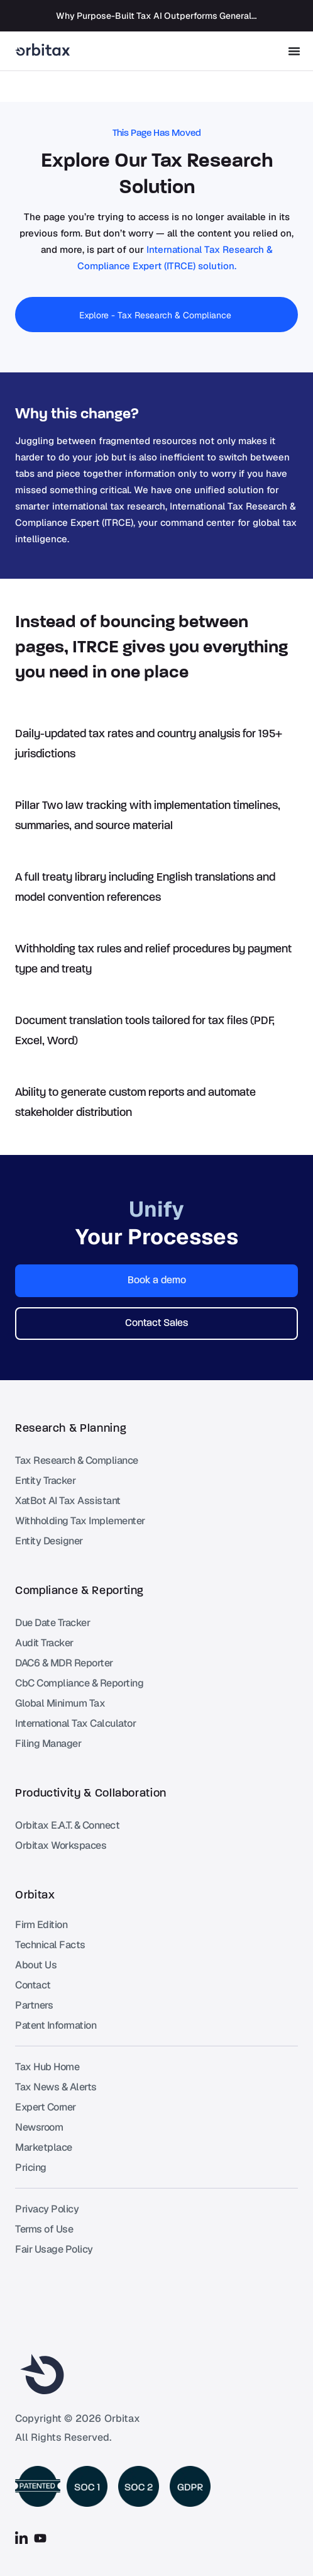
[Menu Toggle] (294, 51)
